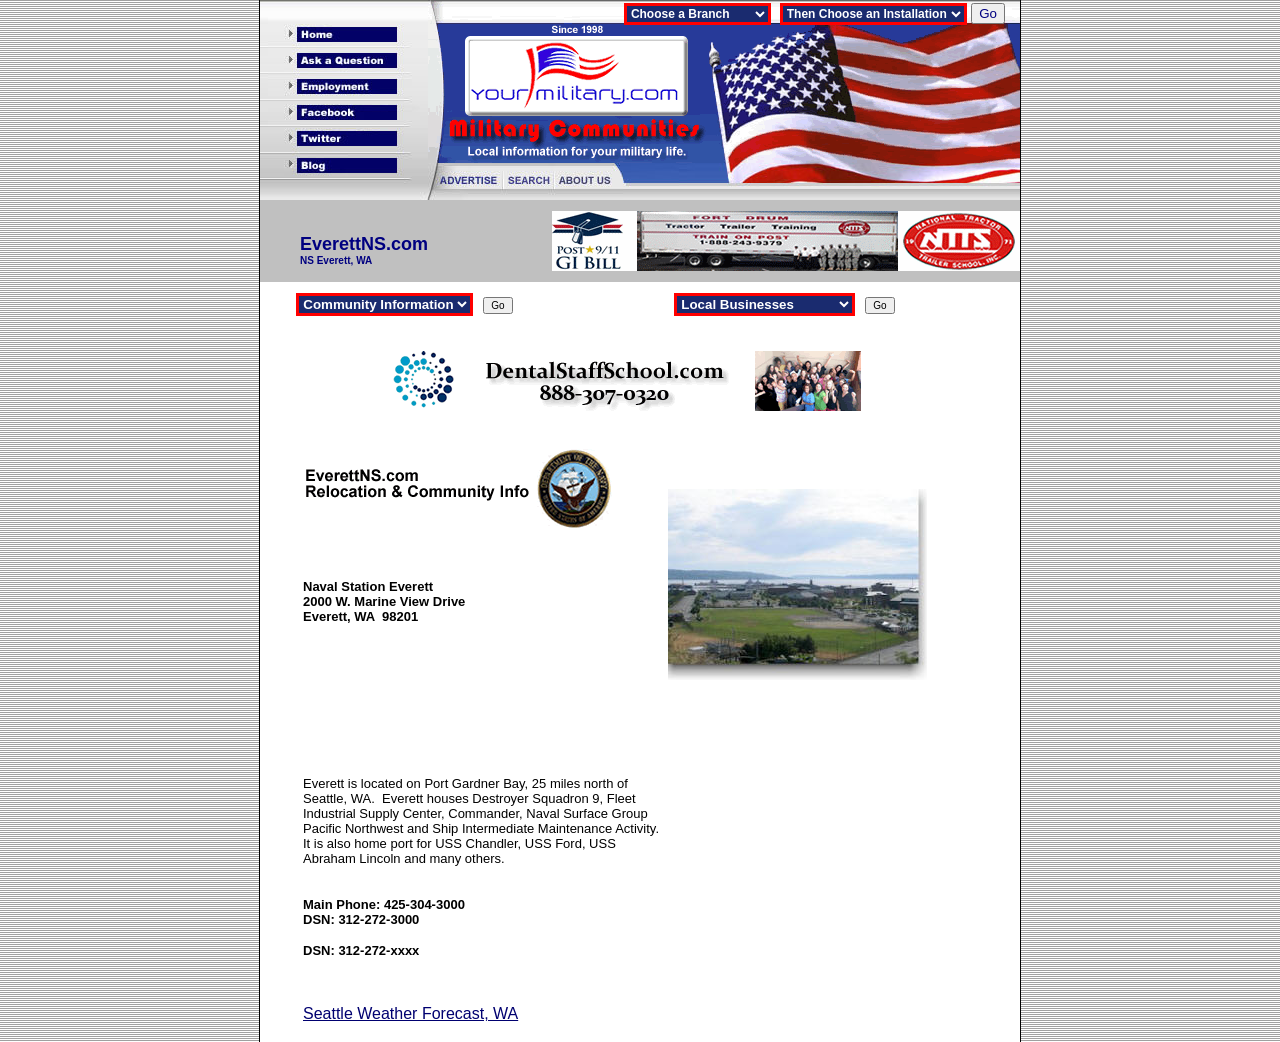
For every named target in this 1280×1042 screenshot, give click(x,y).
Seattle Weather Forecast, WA (410, 1013)
